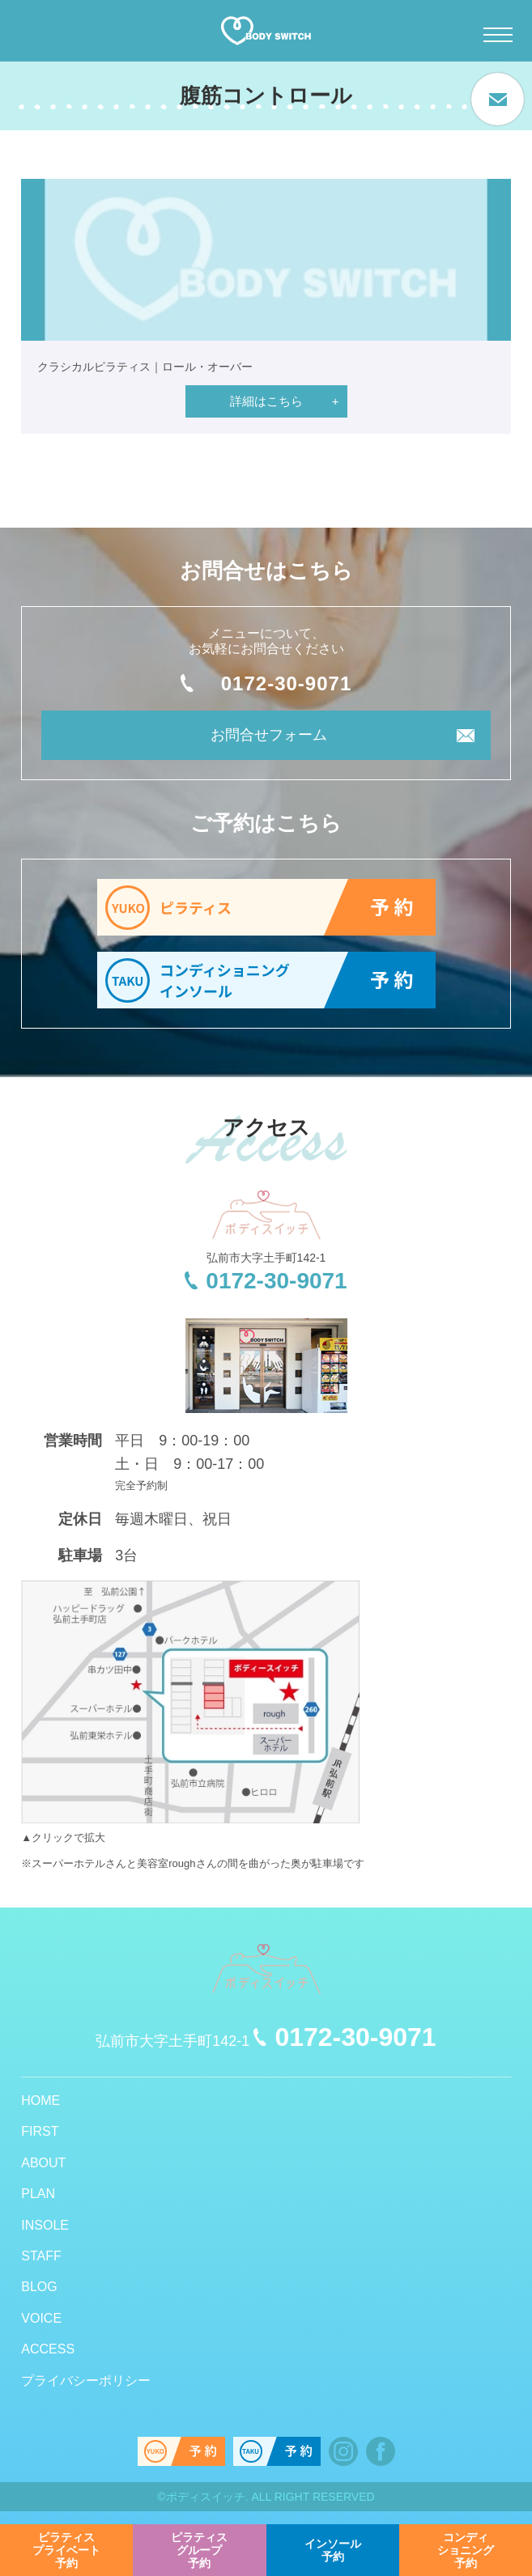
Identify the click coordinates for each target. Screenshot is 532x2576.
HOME (40, 2100)
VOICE (41, 2318)
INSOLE (45, 2225)
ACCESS (47, 2349)
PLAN (38, 2193)
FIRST (39, 2131)
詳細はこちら (266, 401)
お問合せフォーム (269, 735)
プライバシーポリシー (86, 2380)
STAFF (41, 2256)
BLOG (39, 2287)
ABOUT (43, 2163)
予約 (66, 2550)
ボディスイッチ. (207, 2496)
